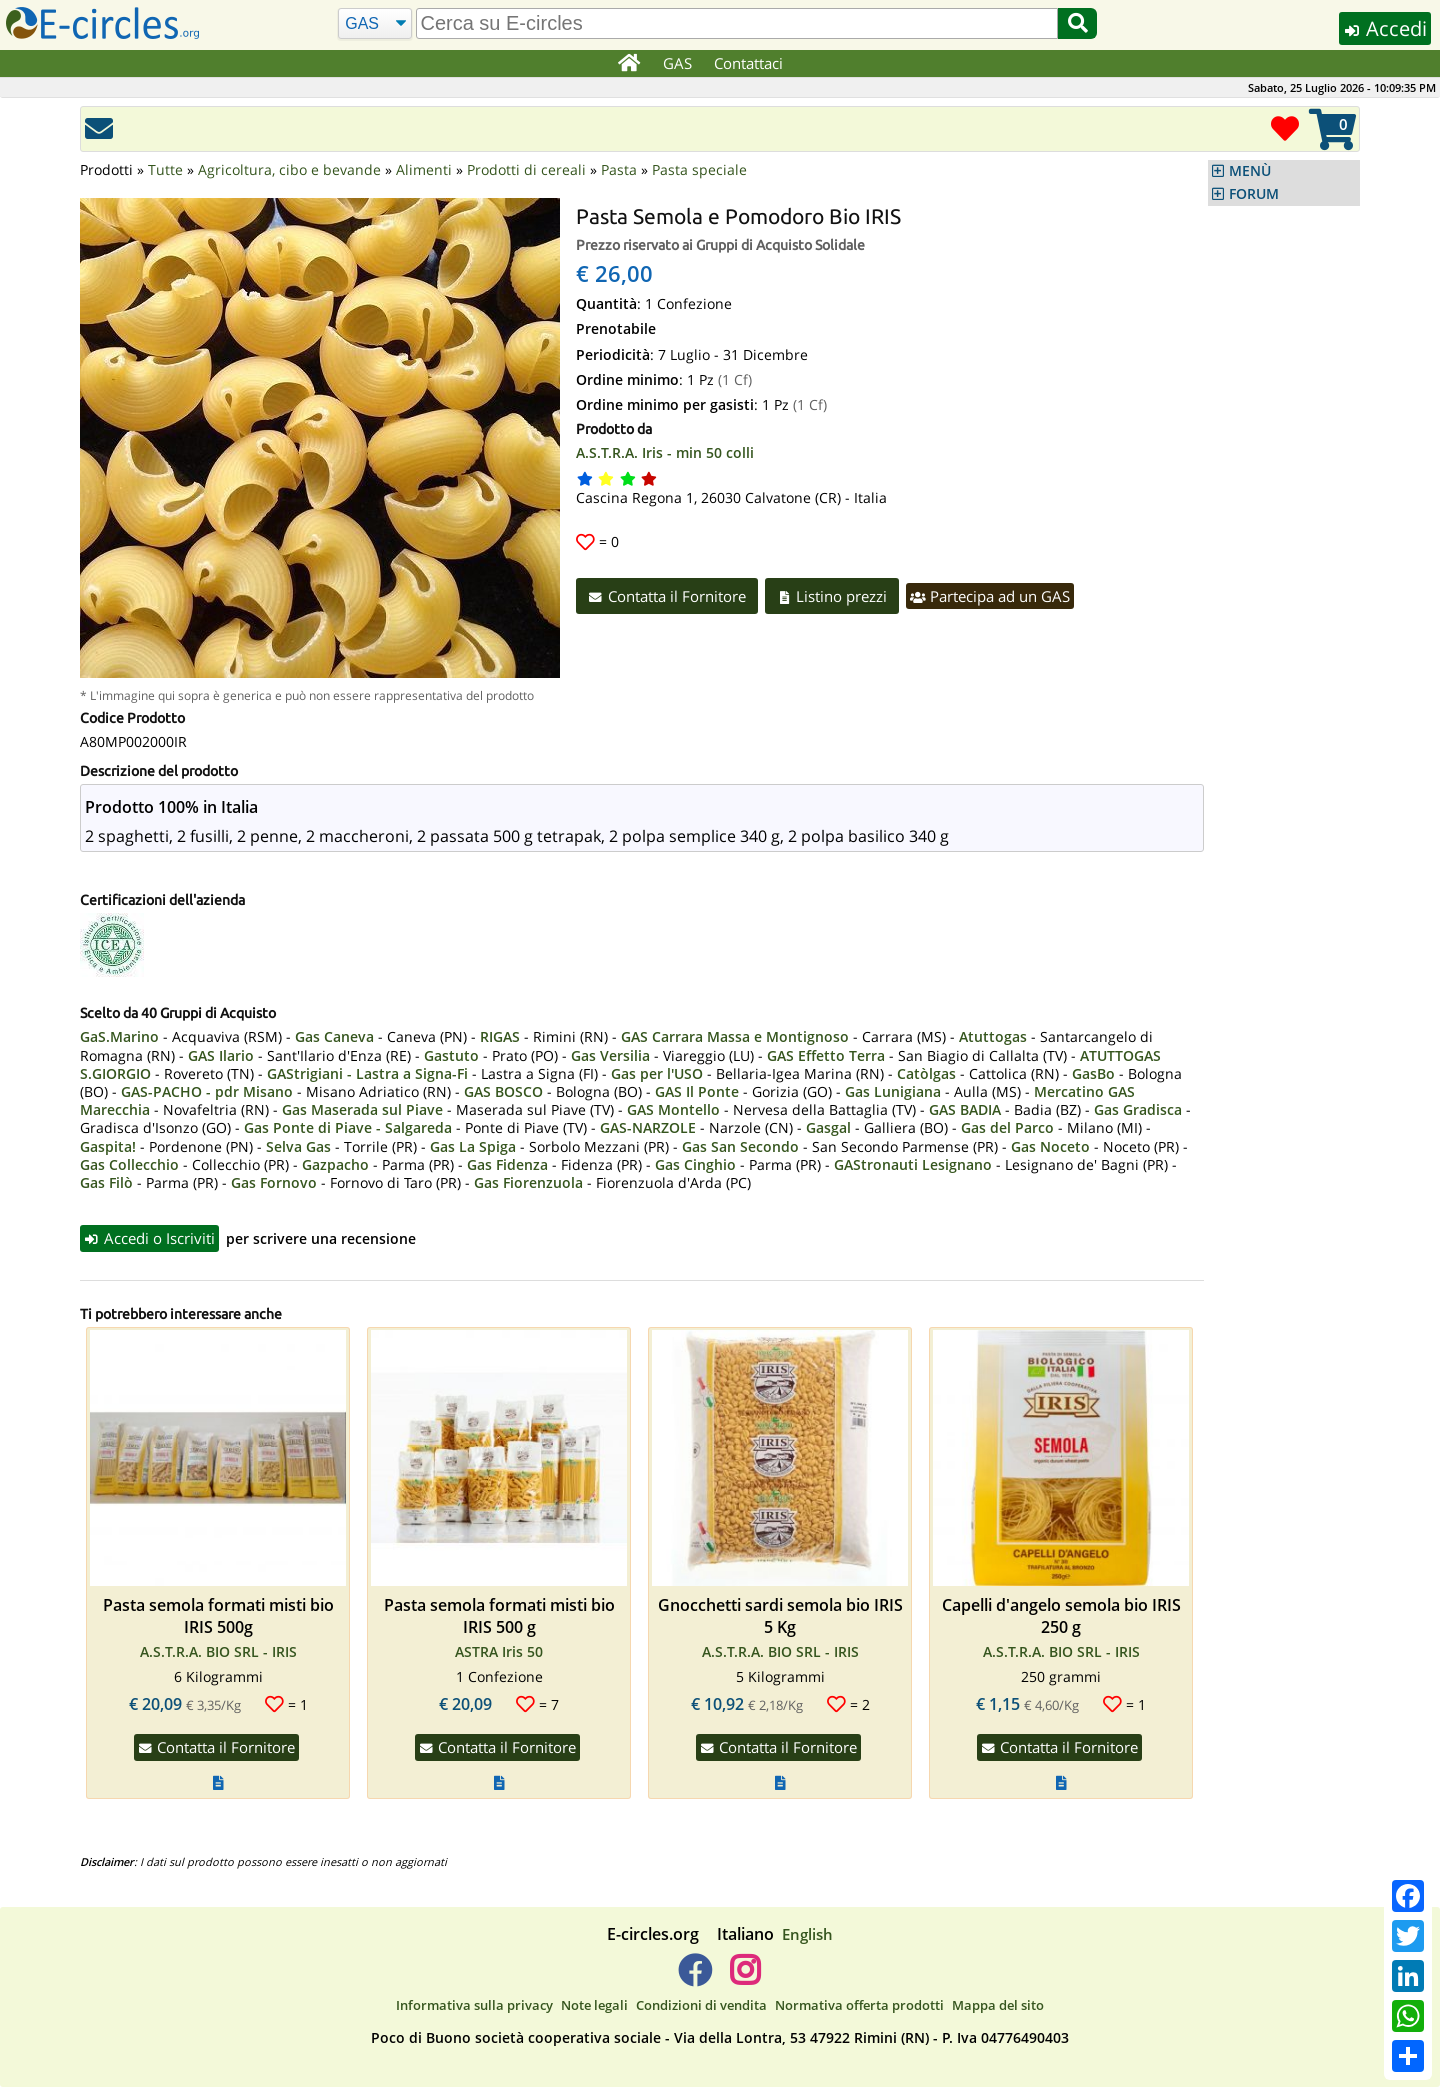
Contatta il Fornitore (668, 596)
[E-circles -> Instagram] (744, 1978)
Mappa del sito (998, 2005)
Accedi (1381, 28)
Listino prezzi (837, 596)
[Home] (628, 64)
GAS (678, 63)
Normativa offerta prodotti (859, 2005)
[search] (737, 23)
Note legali (594, 2005)
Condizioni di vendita (701, 2005)
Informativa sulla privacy (474, 2005)
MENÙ (1250, 171)
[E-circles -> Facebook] (694, 1978)
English (807, 1934)
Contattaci (749, 63)
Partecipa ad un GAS (997, 596)
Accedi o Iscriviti (151, 1238)
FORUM (1254, 194)
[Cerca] (374, 24)
